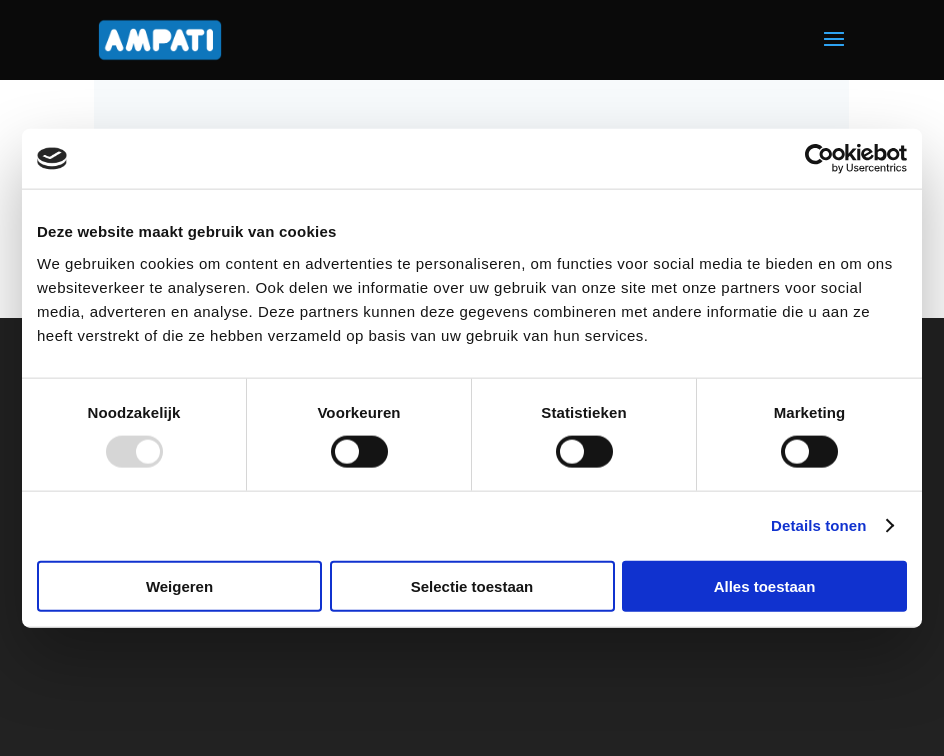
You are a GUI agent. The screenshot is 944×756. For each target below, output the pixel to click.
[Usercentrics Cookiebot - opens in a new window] (819, 159)
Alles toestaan (765, 585)
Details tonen (818, 525)
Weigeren (179, 585)
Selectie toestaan (472, 585)
